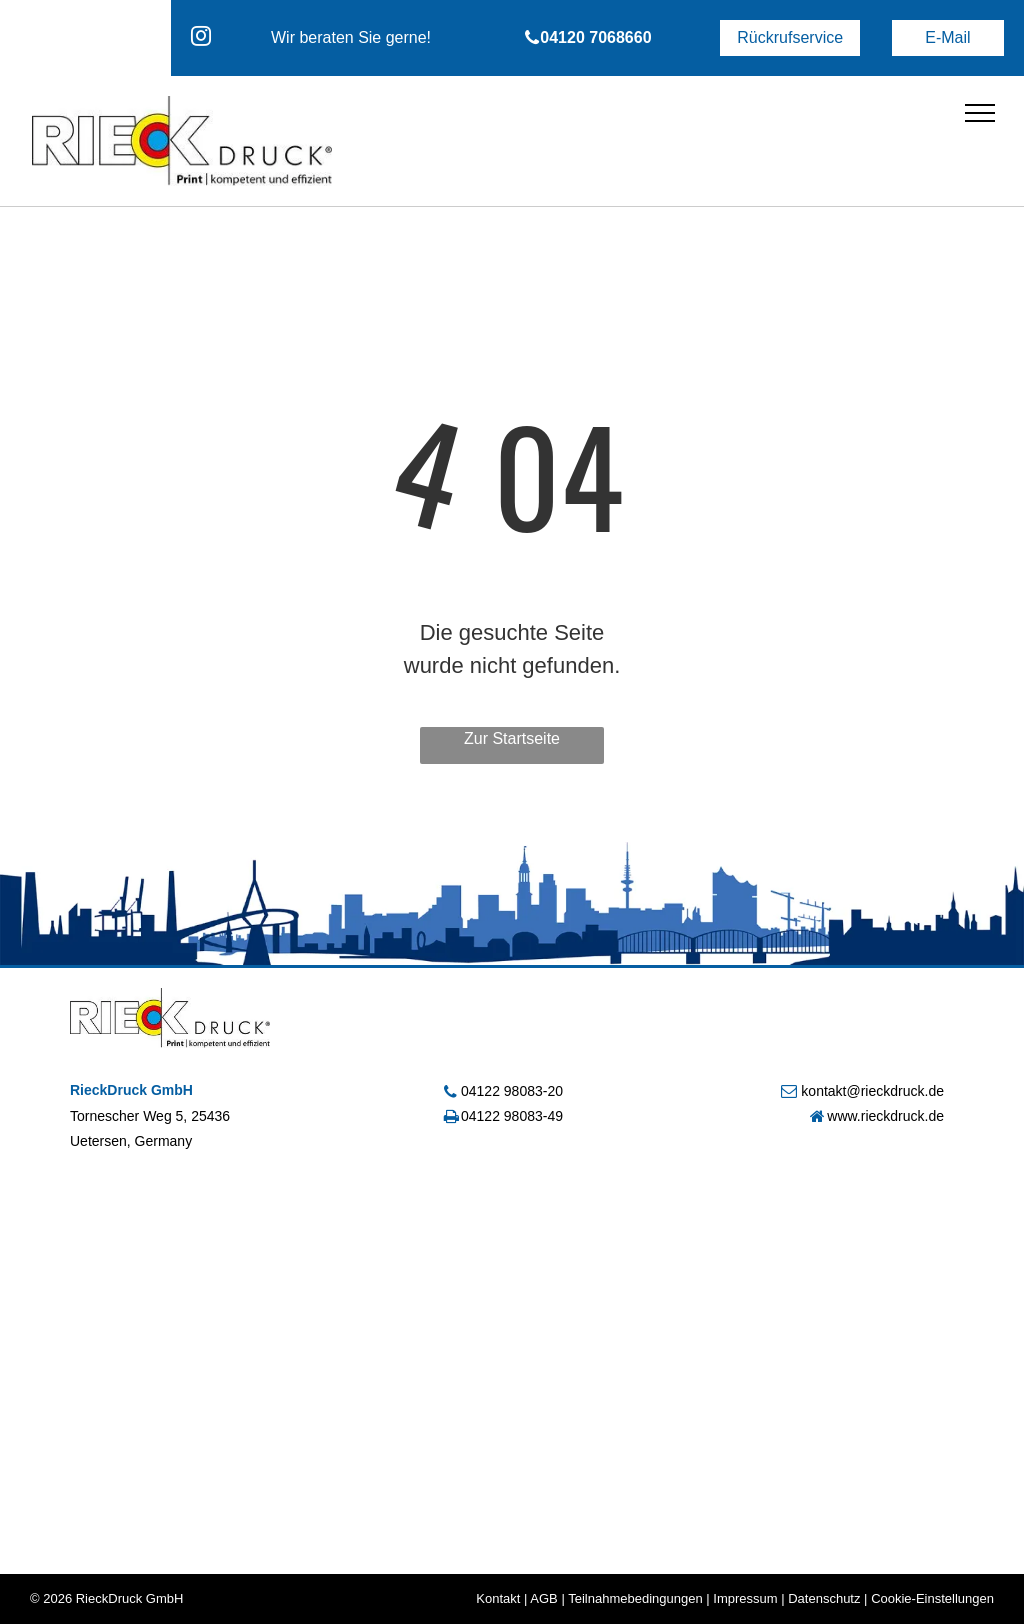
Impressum (745, 1598)
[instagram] (201, 38)
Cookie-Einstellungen (932, 1598)
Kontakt (498, 1598)
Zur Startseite (512, 738)
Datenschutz (824, 1598)
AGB (543, 1598)
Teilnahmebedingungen (635, 1598)
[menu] (980, 113)
